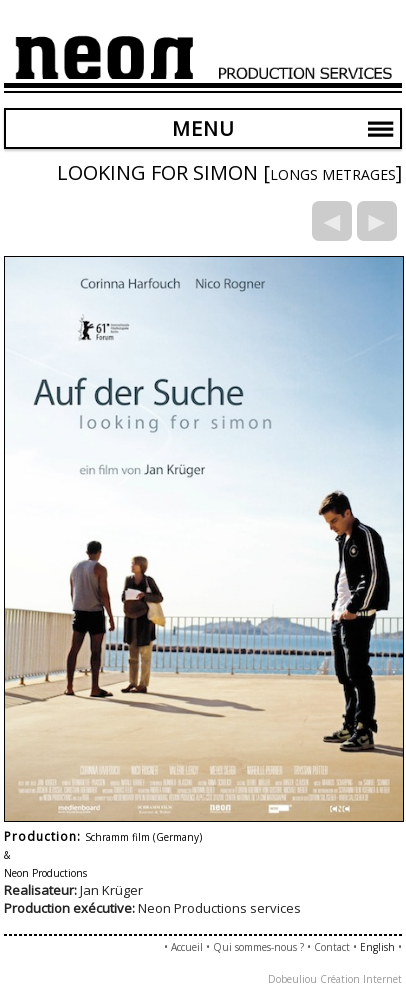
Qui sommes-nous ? (258, 947)
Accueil (187, 947)
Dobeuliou (292, 979)
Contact (332, 947)
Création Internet (361, 979)
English (377, 947)
